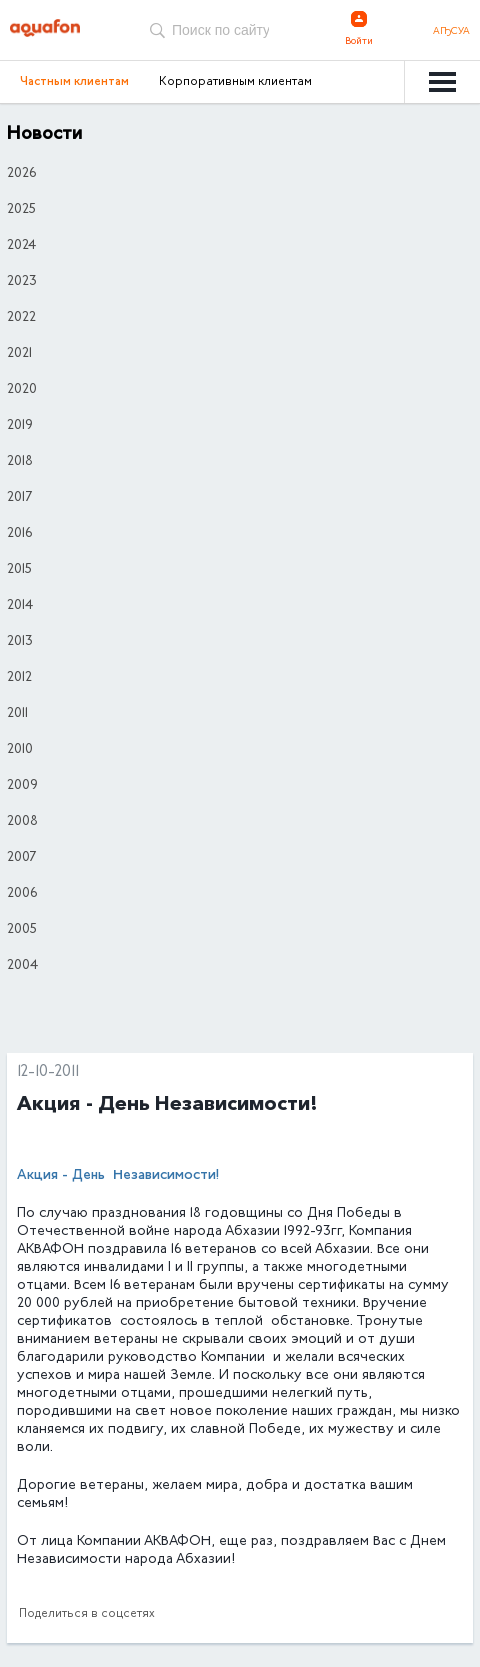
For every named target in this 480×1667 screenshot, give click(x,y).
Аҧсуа (451, 32)
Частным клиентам (74, 82)
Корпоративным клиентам (235, 82)
